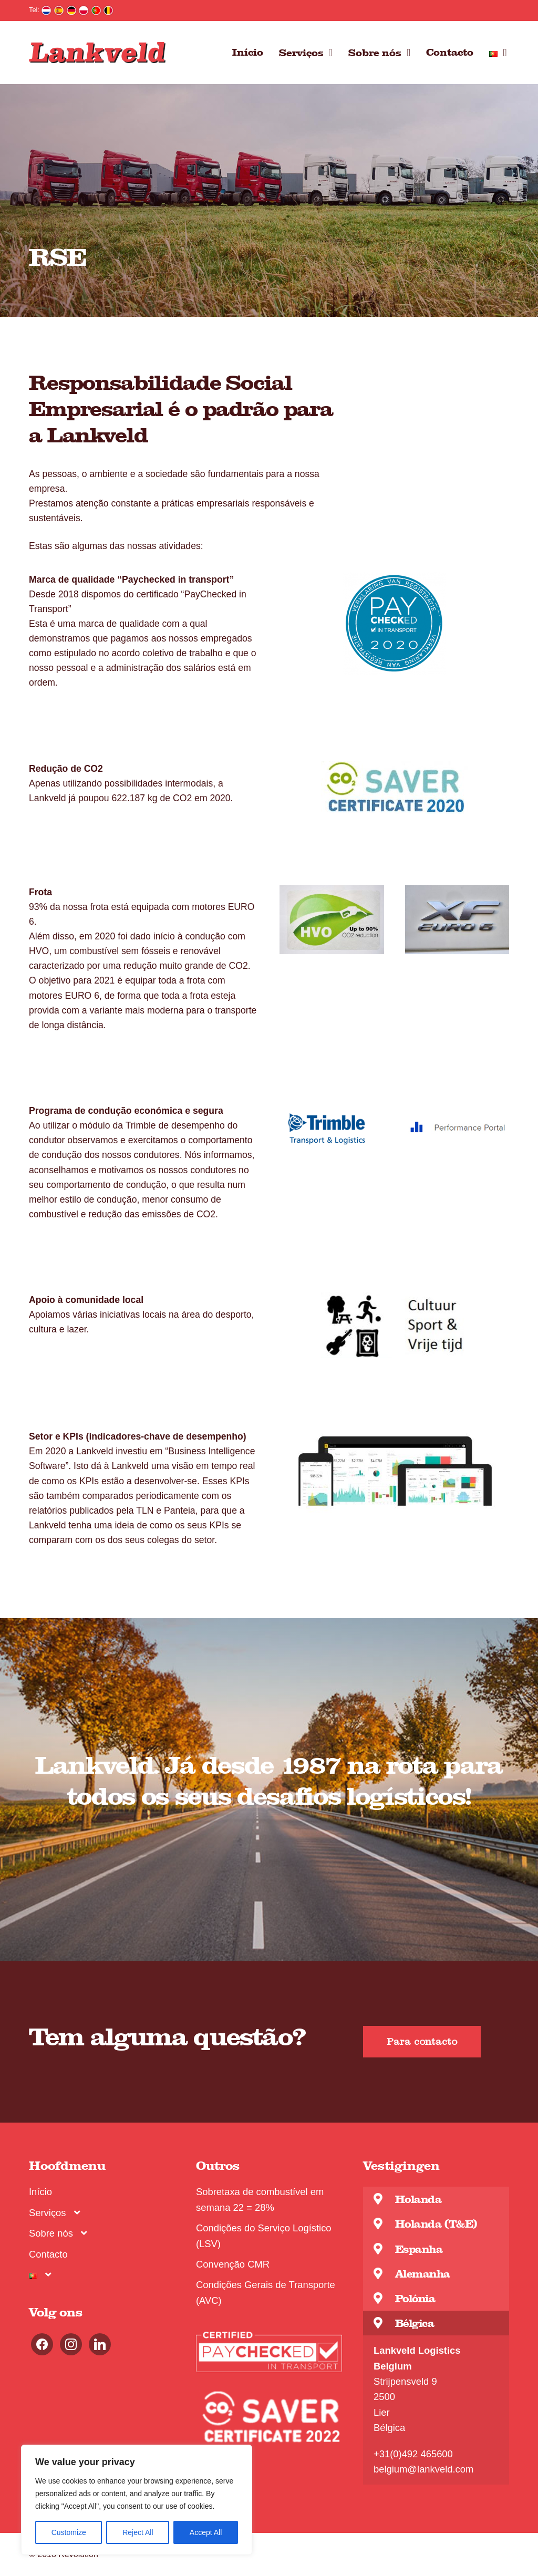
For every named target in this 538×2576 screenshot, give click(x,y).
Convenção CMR (233, 2264)
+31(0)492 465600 (413, 2453)
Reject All (137, 2532)
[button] (422, 2041)
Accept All (206, 2532)
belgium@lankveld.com (423, 2469)
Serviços (301, 52)
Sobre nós (374, 52)
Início (247, 52)
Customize (68, 2532)
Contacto (449, 52)
